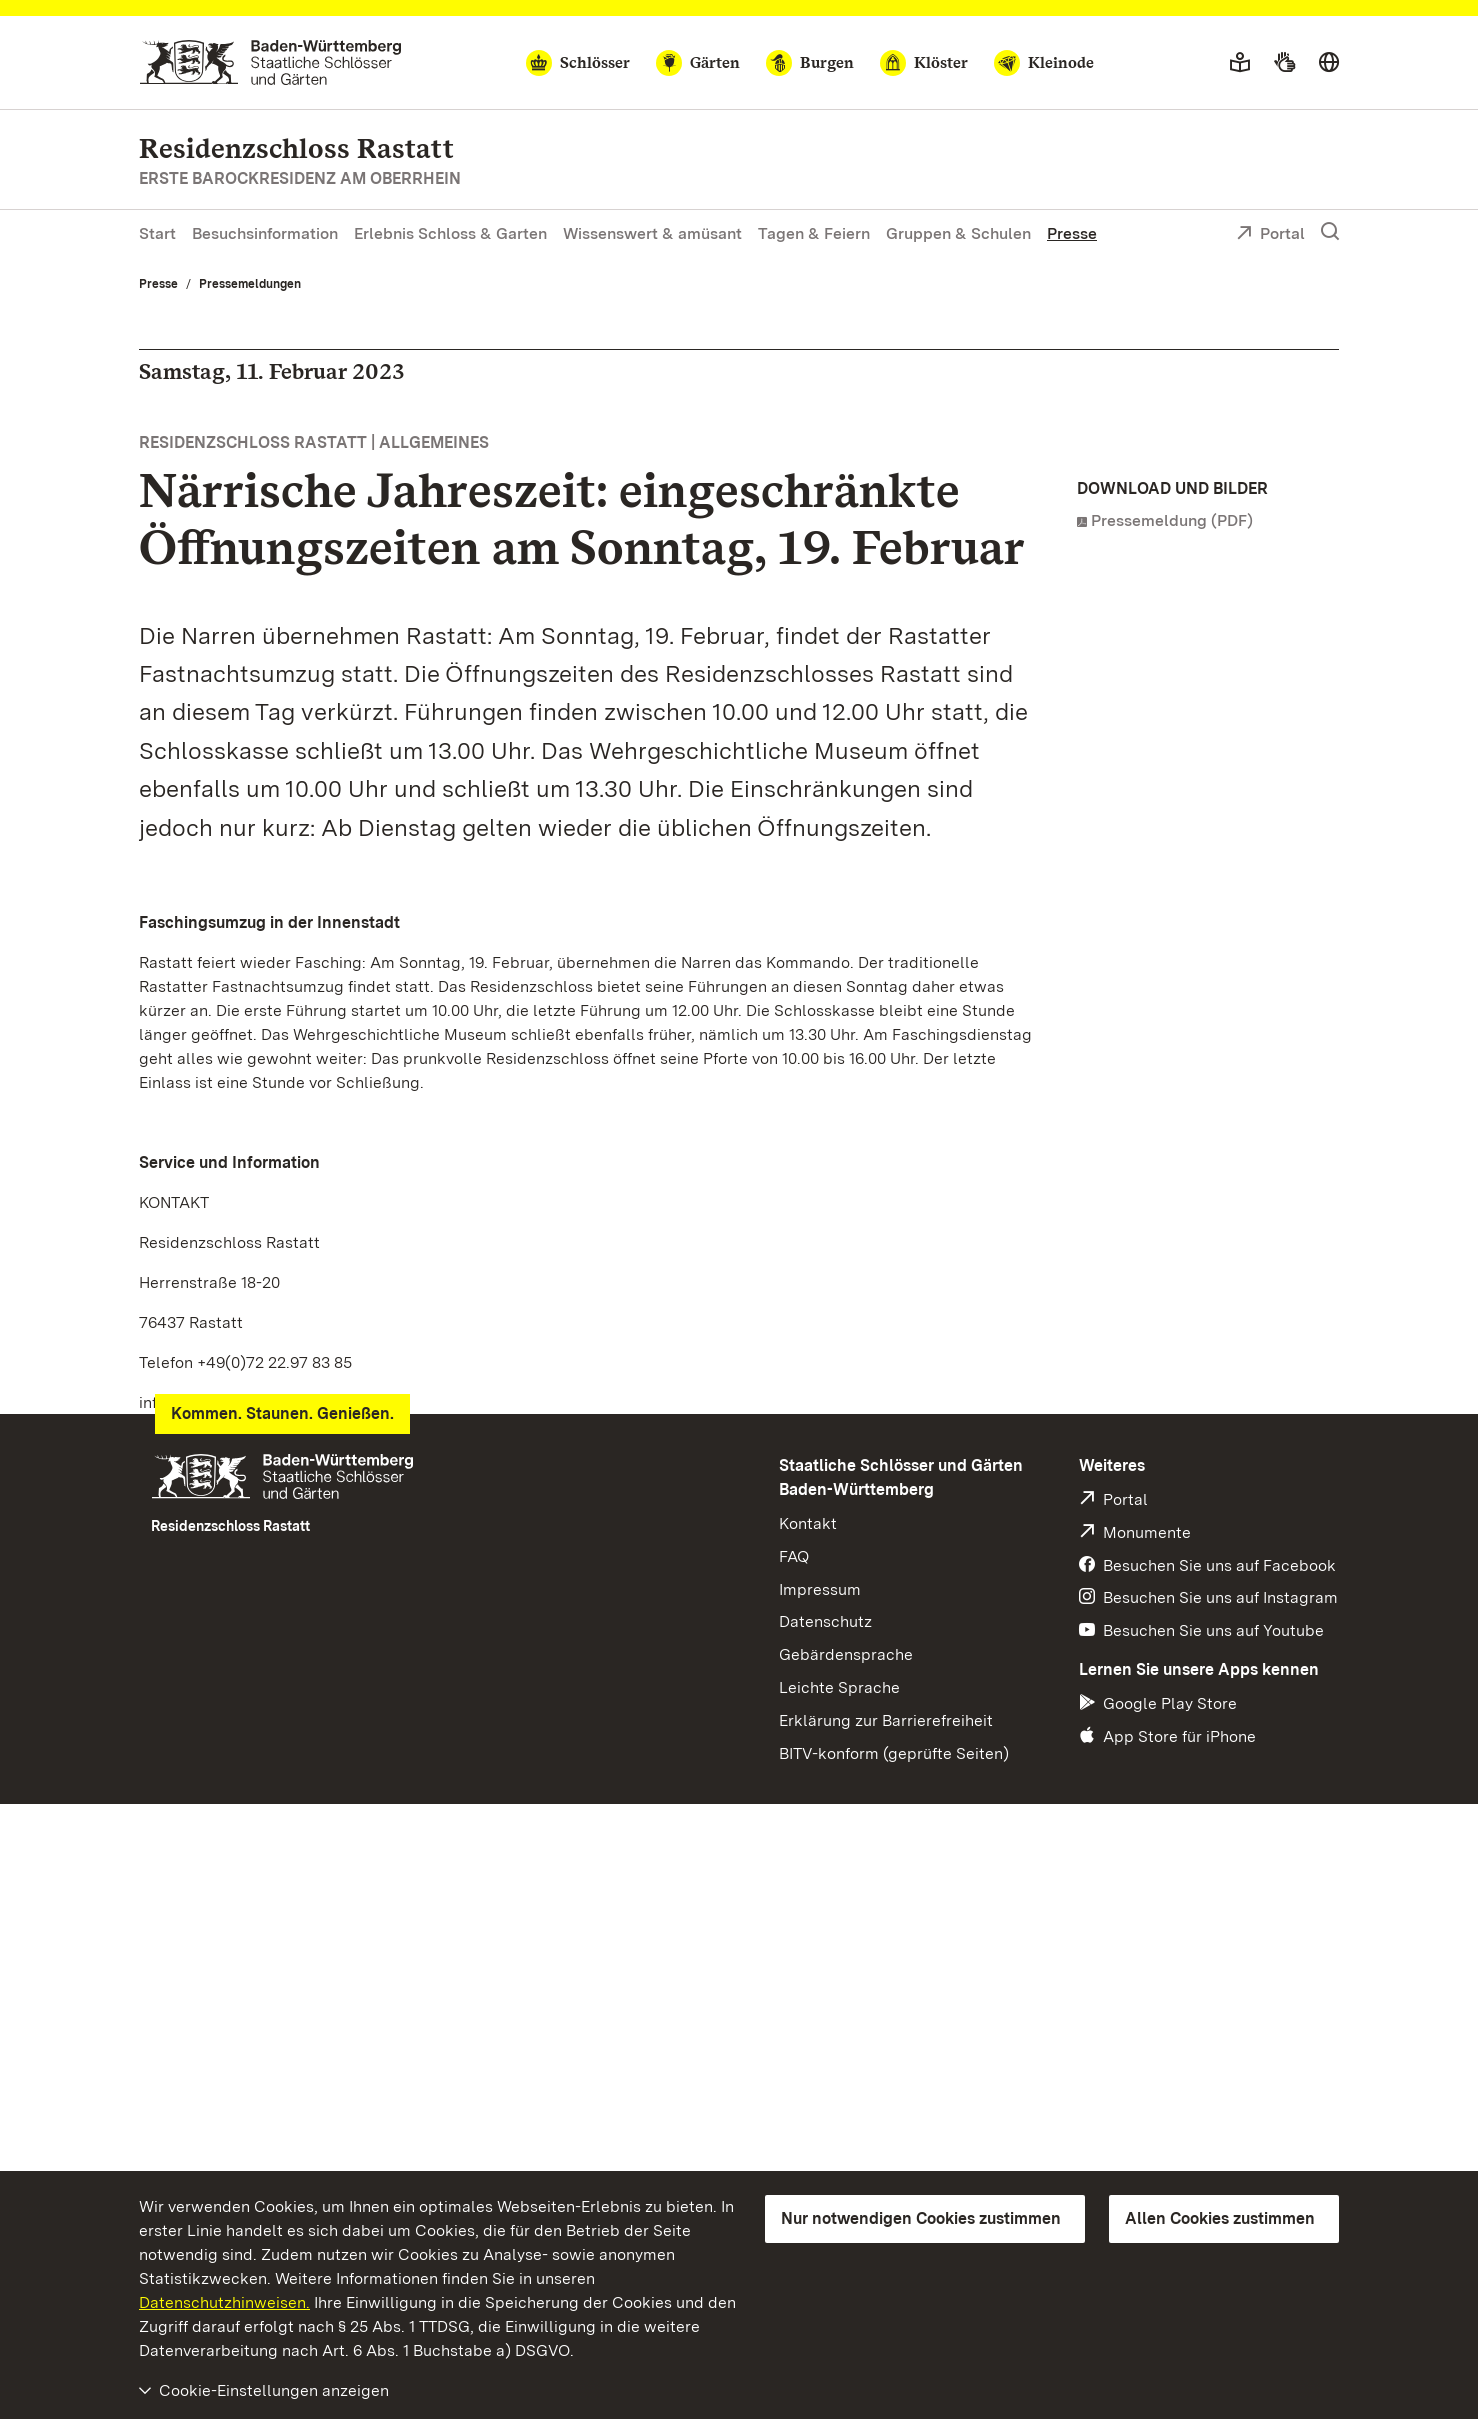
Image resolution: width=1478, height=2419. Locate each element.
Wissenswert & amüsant (652, 233)
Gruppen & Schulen (958, 233)
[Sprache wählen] (1329, 63)
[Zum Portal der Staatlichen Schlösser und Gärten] (270, 62)
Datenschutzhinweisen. (224, 2302)
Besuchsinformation (265, 233)
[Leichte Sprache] (1240, 63)
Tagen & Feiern (814, 233)
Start (157, 233)
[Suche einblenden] (1330, 232)
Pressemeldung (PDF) (1172, 520)
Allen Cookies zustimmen (1220, 2218)
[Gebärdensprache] (1284, 63)
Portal (1270, 235)
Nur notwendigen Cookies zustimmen (921, 2218)
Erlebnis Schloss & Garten (450, 233)
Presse (1072, 233)
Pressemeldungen (250, 284)
